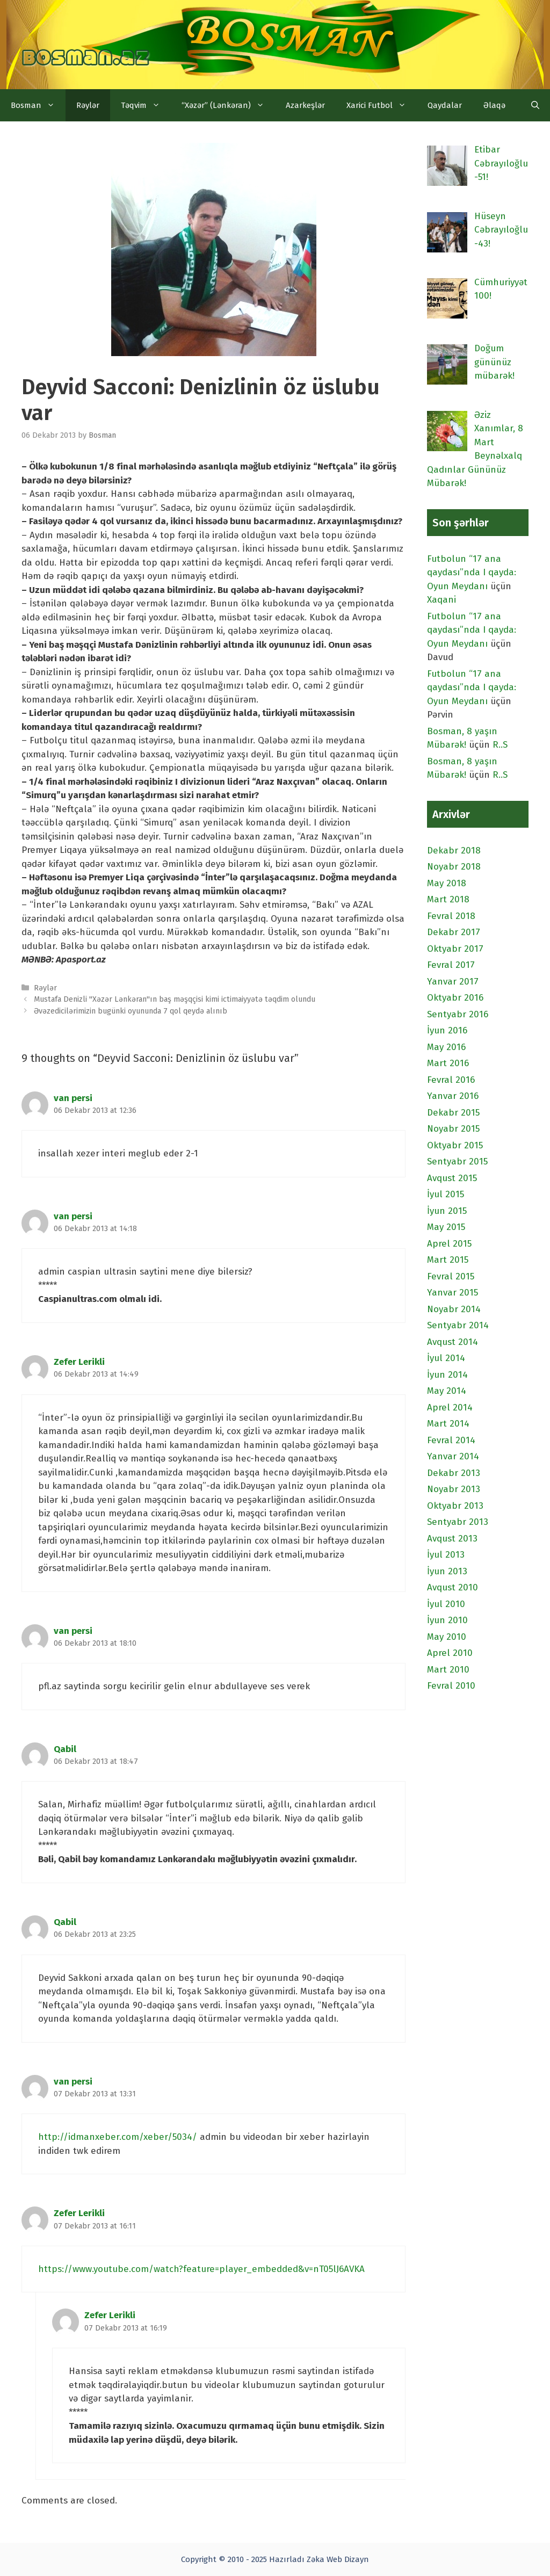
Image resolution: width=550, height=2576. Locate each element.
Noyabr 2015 (453, 1128)
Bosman (38, 105)
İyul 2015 (445, 1194)
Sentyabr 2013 (457, 1522)
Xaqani (441, 599)
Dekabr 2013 (453, 1473)
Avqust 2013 (452, 1538)
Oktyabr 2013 (455, 1505)
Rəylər (87, 105)
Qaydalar (445, 105)
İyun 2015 (447, 1211)
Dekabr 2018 (454, 850)
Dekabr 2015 (453, 1112)
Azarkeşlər (305, 105)
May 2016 (446, 1047)
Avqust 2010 (452, 1587)
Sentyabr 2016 (457, 1014)
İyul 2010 (446, 1604)
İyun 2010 (447, 1620)
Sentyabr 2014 (458, 1325)
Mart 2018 (448, 899)
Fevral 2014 (451, 1440)
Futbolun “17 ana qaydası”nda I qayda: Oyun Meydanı (471, 572)
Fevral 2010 (451, 1685)
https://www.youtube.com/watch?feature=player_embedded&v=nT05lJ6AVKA (201, 2269)
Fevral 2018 (451, 916)
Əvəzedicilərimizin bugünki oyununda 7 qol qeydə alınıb (130, 1011)
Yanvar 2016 (453, 1096)
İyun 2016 (447, 1030)
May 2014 (446, 1390)
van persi (73, 1098)
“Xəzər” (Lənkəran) (228, 105)
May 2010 (446, 1636)
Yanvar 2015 (452, 1292)
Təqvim (146, 105)
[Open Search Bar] (535, 105)
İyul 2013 (446, 1554)
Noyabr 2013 (453, 1489)
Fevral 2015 (450, 1276)
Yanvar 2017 (453, 981)
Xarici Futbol (381, 105)
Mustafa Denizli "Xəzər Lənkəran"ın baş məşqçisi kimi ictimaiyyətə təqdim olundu (174, 999)
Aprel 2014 (450, 1407)
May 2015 (446, 1227)
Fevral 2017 (451, 965)
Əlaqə (494, 105)
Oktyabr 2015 (455, 1145)
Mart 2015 (447, 1259)
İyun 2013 (447, 1571)
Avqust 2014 (452, 1342)
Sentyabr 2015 (457, 1161)
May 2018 (446, 883)
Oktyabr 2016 (455, 997)
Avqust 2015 (452, 1178)
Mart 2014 (448, 1423)
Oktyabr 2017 (455, 948)
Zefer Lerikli (79, 1361)
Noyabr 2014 (454, 1309)
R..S (500, 744)
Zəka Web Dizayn (338, 2559)
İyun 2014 (447, 1374)
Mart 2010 (448, 1669)
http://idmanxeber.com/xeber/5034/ (117, 2137)
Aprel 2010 (450, 1653)
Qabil (65, 1749)
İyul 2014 (446, 1358)
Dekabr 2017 (453, 932)
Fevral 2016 (451, 1080)
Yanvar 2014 (453, 1456)
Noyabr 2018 (454, 866)
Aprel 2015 (449, 1243)
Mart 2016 (448, 1063)
